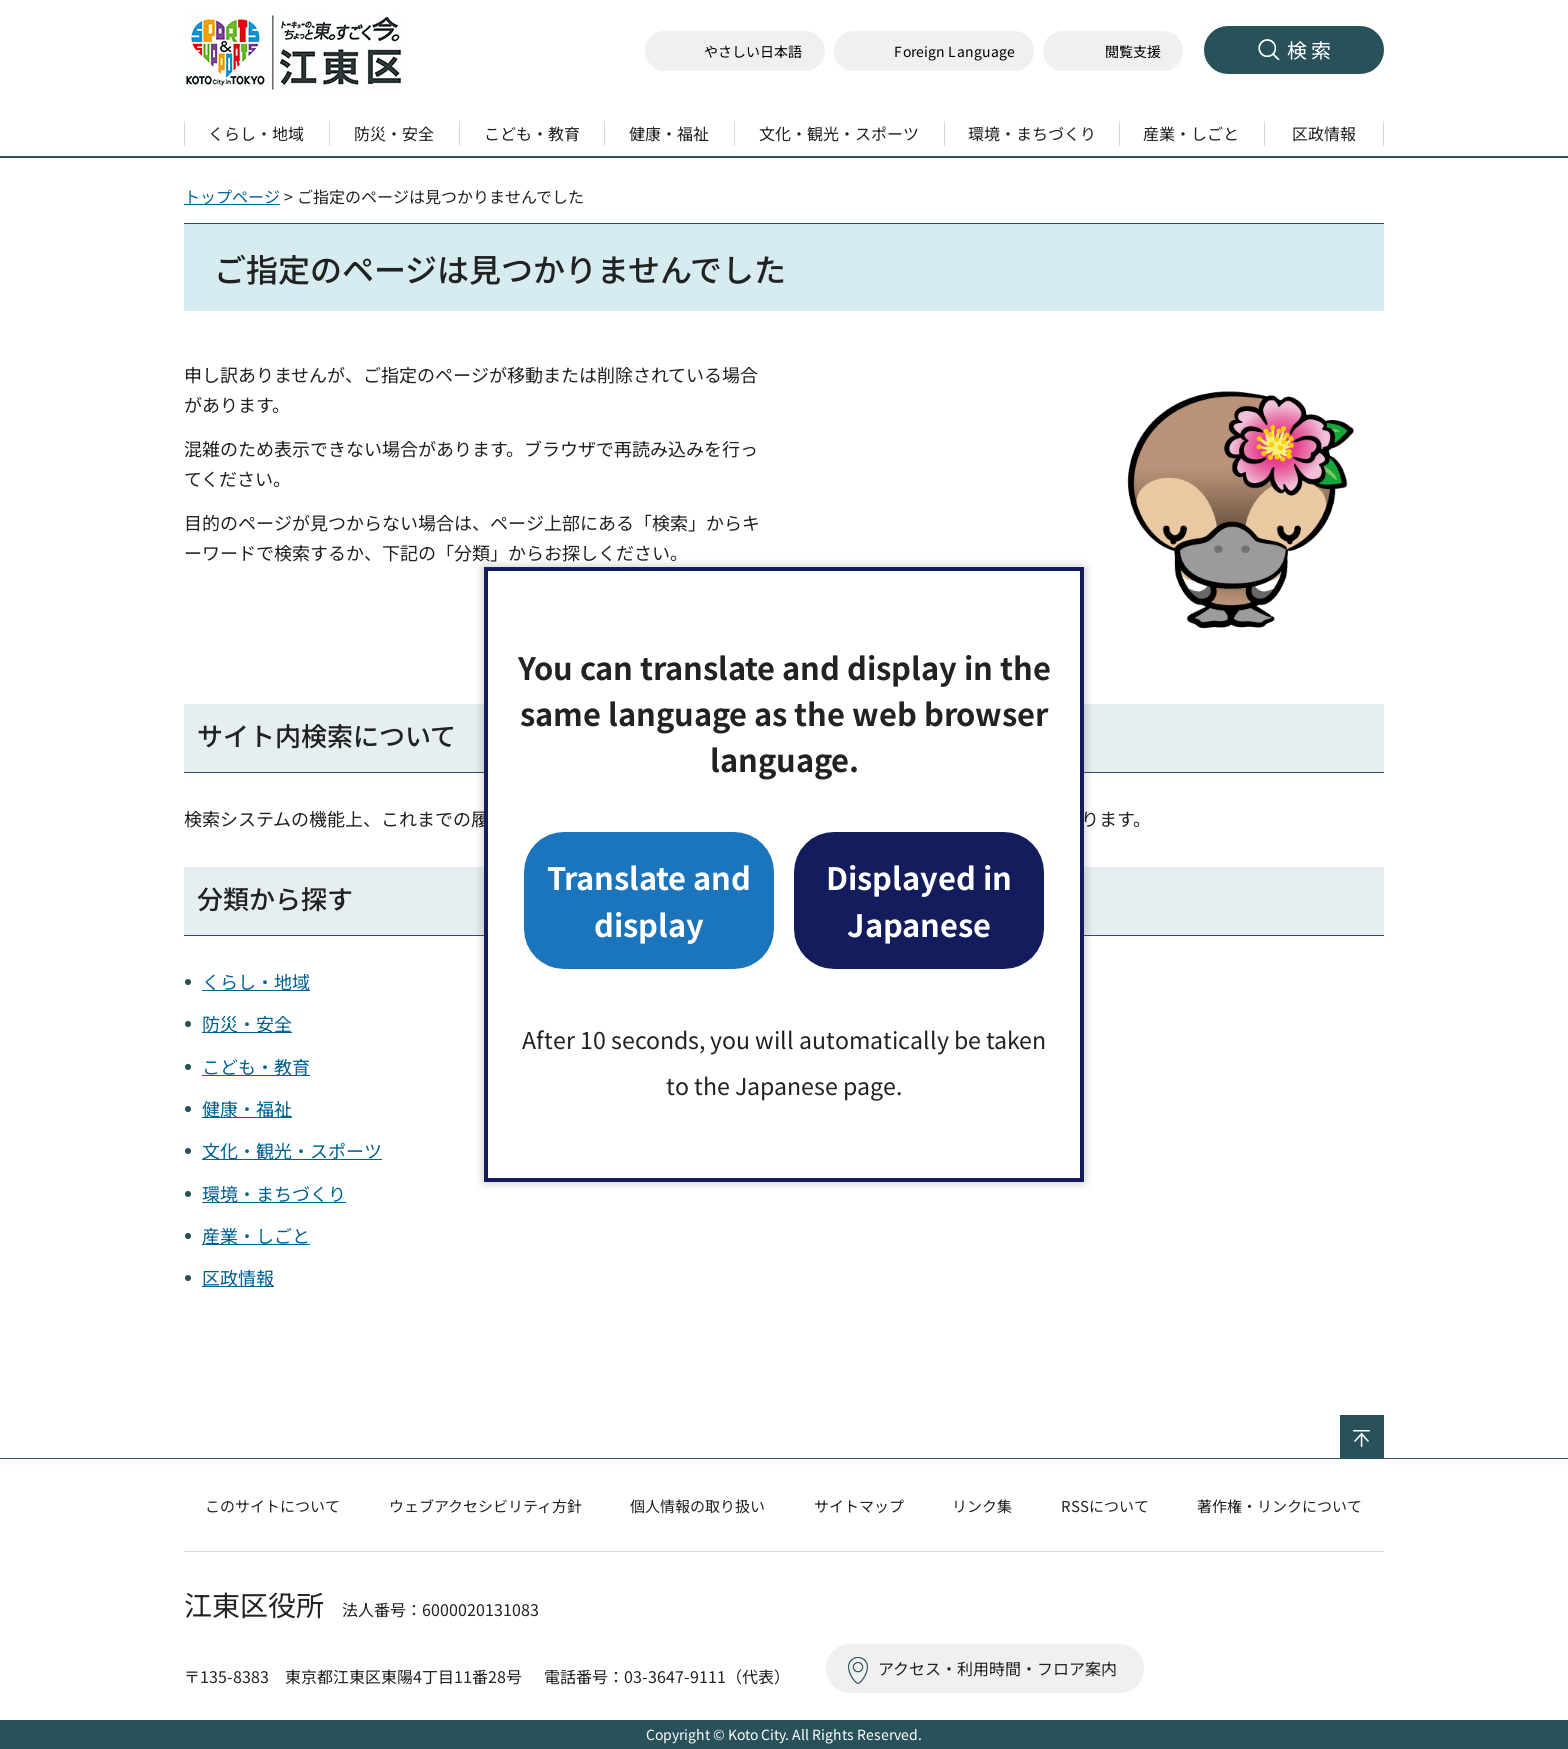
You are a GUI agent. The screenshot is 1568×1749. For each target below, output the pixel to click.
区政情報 (238, 1277)
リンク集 (982, 1505)
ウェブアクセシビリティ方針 (485, 1505)
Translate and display (649, 899)
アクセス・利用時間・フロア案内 (997, 1668)
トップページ (232, 196)
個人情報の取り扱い (697, 1505)
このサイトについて (272, 1505)
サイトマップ (859, 1505)
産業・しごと (256, 1235)
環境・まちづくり (274, 1193)
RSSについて (1105, 1505)
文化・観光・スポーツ (292, 1150)
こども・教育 (256, 1066)
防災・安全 (247, 1023)
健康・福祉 (247, 1108)
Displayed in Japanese (919, 899)
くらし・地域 (256, 981)
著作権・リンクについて (1279, 1505)
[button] (934, 51)
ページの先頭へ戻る (1383, 1428)
